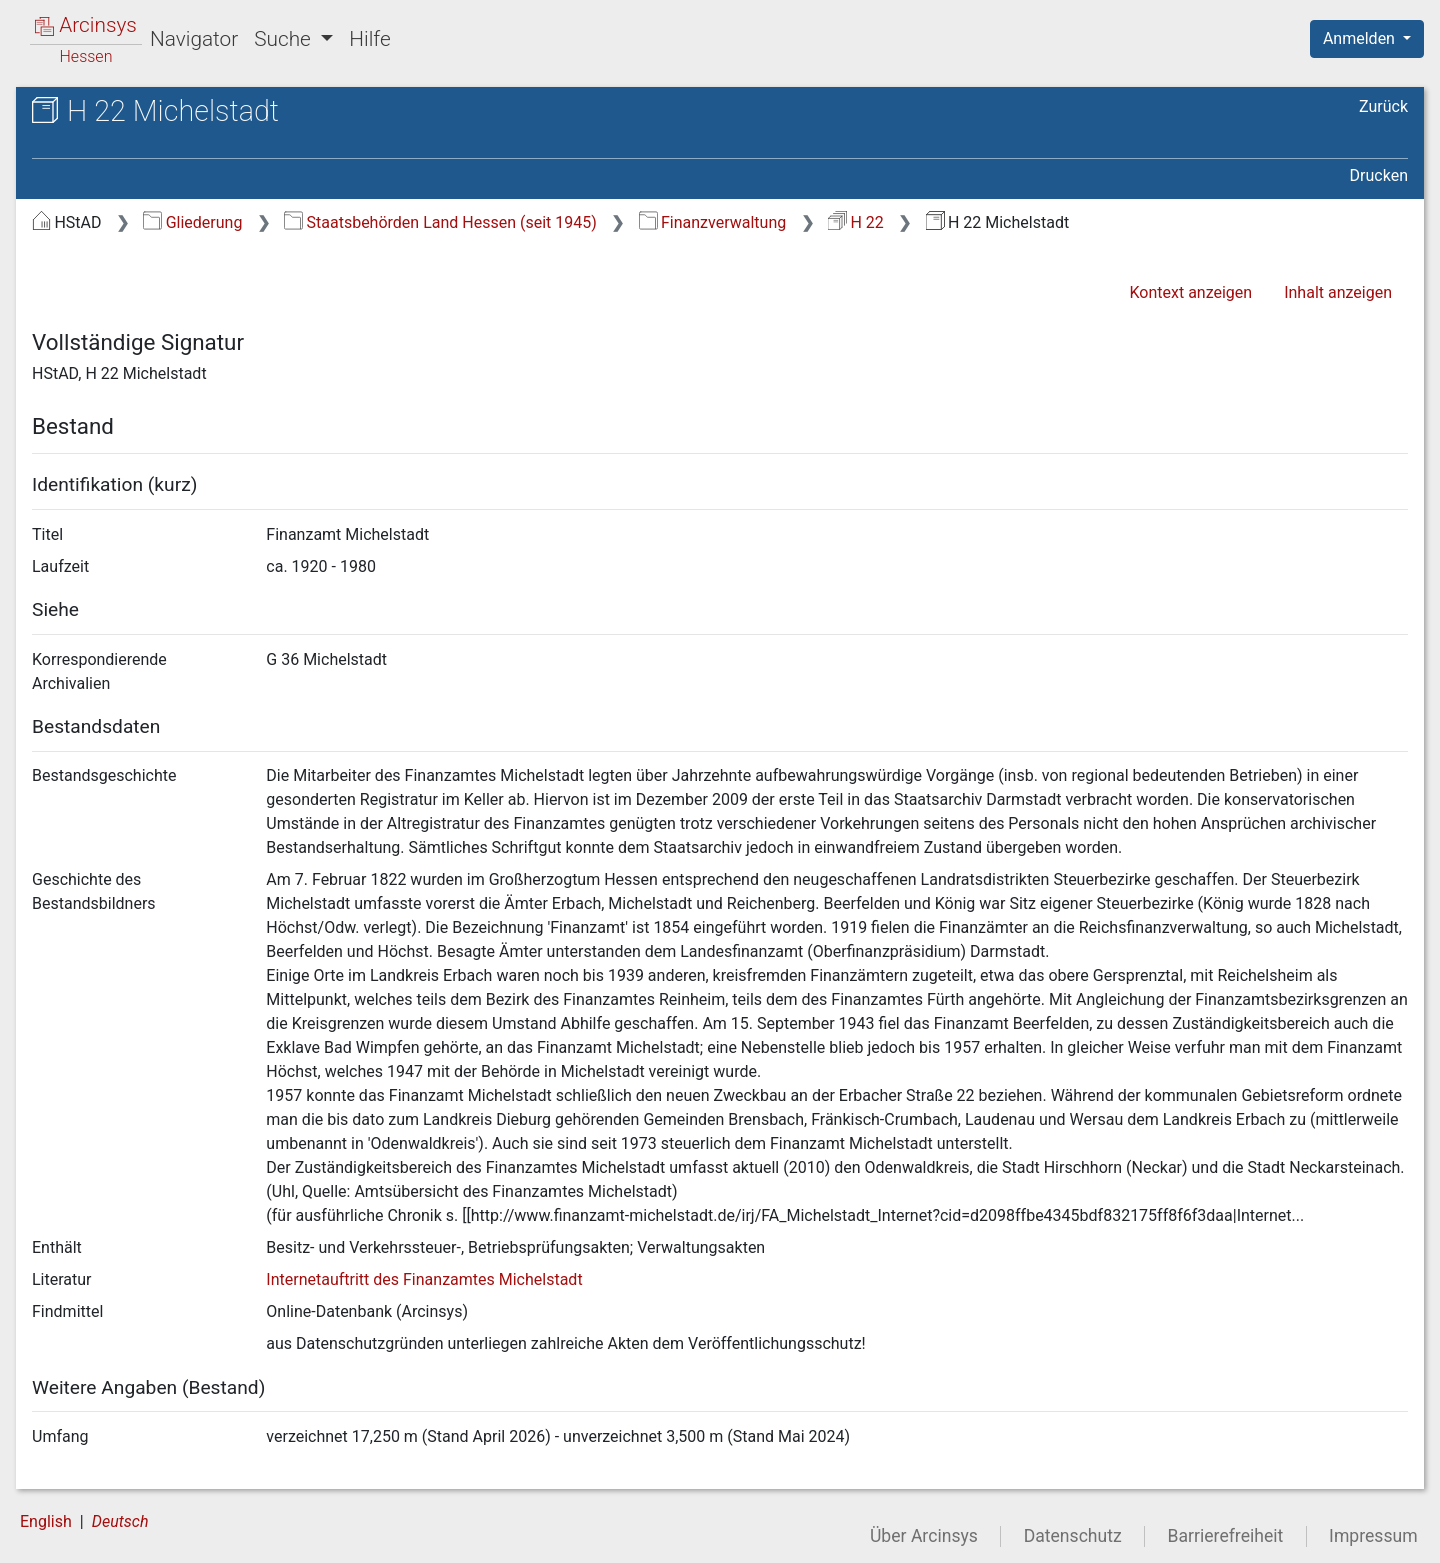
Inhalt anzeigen (1338, 292)
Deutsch (120, 1521)
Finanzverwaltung (713, 222)
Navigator (194, 39)
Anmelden (1361, 38)
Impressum (1373, 1536)
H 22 (856, 222)
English (46, 1521)
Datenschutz (1073, 1536)
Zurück (1383, 106)
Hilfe (369, 39)
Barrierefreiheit (1226, 1536)
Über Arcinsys (924, 1536)
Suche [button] (285, 39)
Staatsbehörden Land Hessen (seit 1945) (440, 222)
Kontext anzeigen (1190, 292)
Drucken (1379, 175)
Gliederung (192, 222)
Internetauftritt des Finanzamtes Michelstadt (424, 1279)
